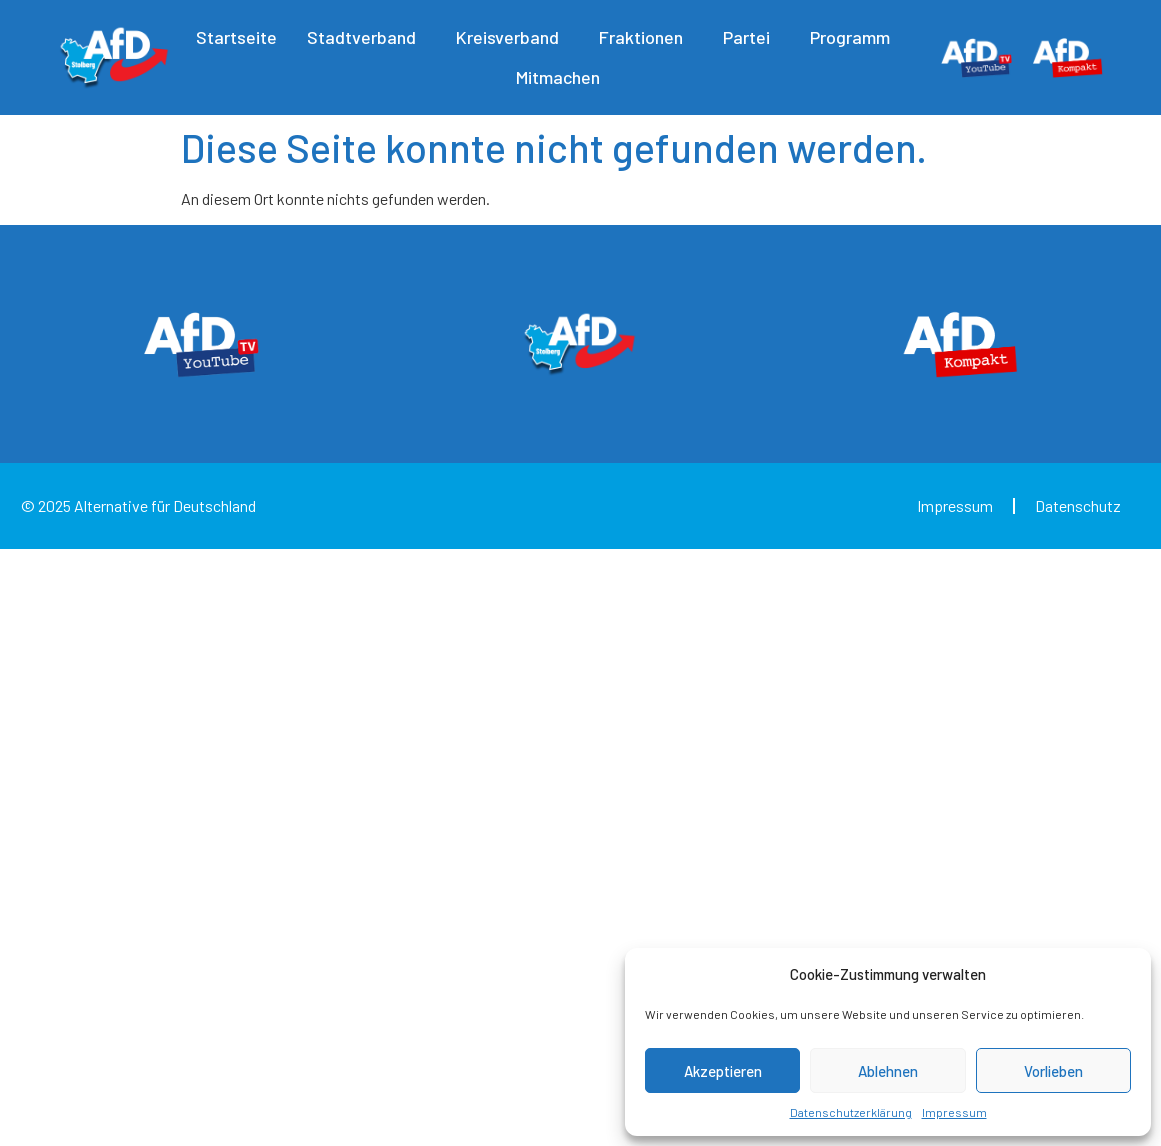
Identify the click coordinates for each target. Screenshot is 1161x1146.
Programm (855, 37)
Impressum (954, 1112)
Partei (751, 37)
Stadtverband (366, 37)
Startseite (236, 37)
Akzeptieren (723, 1071)
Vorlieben (1053, 1071)
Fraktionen (646, 37)
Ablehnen (888, 1071)
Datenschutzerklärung (851, 1112)
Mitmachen (563, 77)
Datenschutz (1078, 505)
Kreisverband (512, 37)
